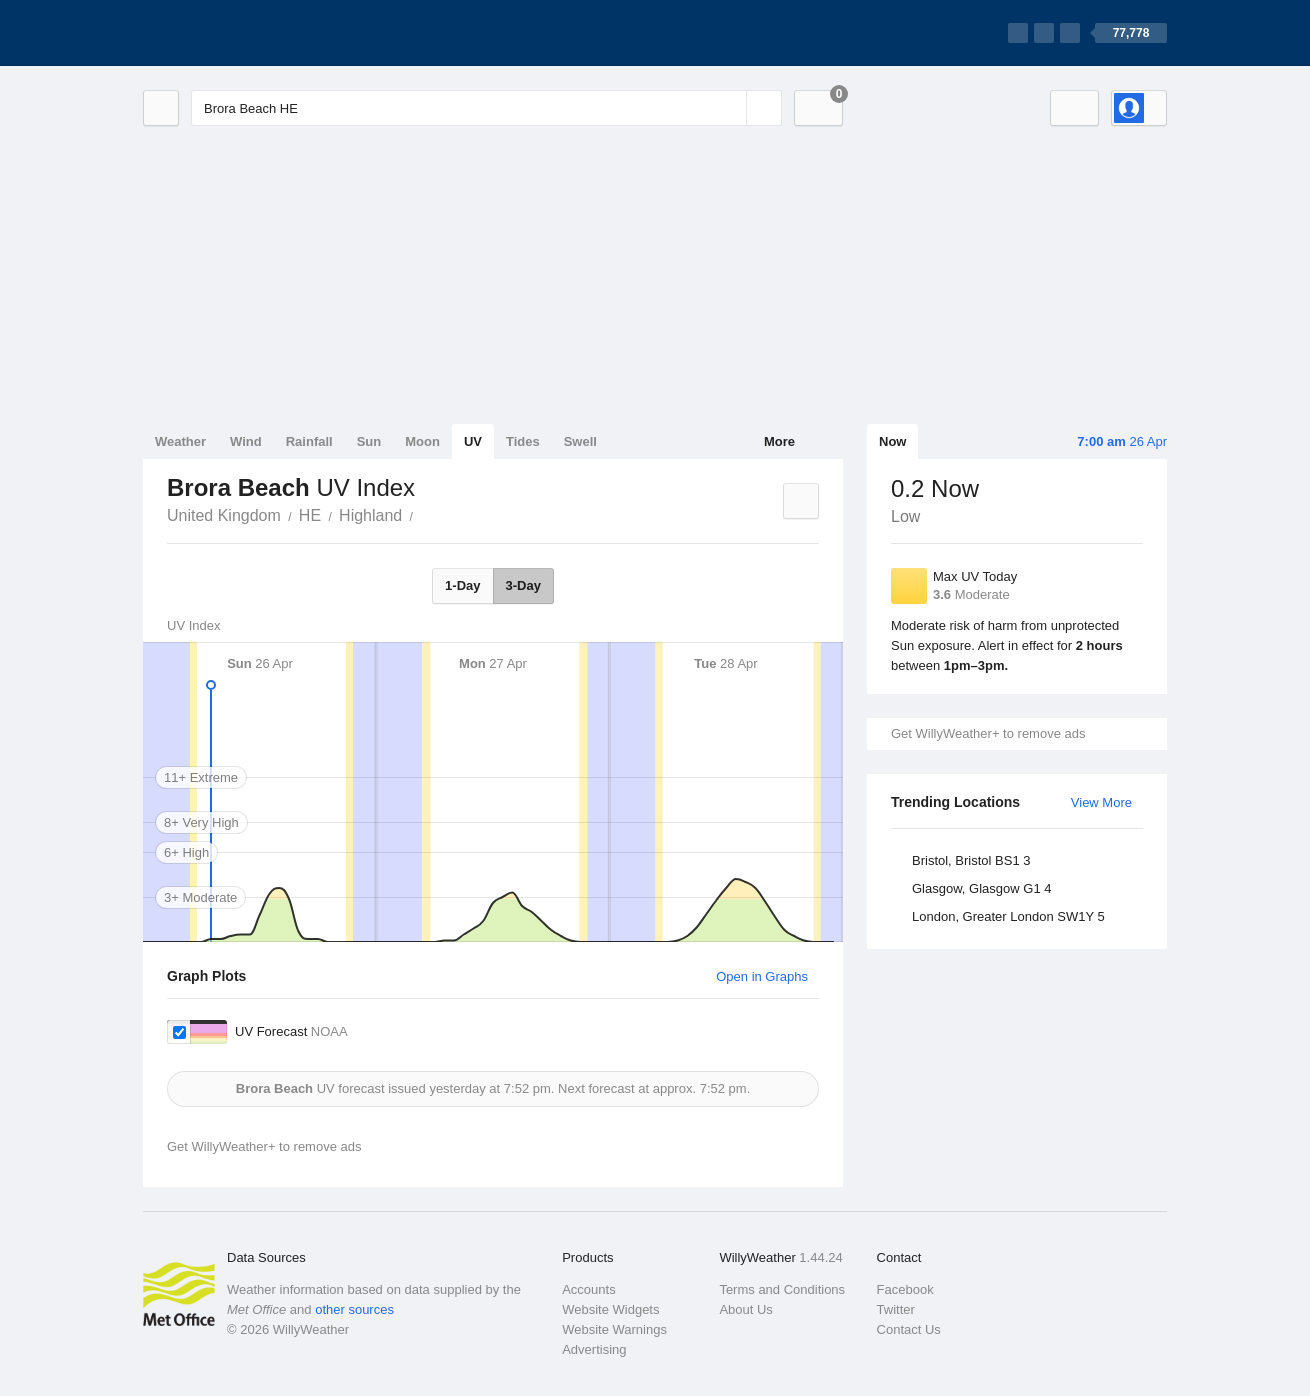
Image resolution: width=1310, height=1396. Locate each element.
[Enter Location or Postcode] (486, 108)
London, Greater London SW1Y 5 (1008, 916)
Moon (422, 441)
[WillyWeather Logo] (237, 33)
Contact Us (909, 1329)
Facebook (905, 1289)
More (779, 441)
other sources (354, 1309)
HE (310, 515)
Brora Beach (424, 514)
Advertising (594, 1349)
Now (892, 441)
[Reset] (729, 108)
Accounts (588, 1289)
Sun (369, 441)
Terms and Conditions (782, 1289)
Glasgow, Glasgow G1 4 (981, 888)
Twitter (896, 1309)
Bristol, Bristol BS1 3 (971, 860)
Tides (523, 441)
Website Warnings (614, 1329)
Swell (580, 441)
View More (1101, 802)
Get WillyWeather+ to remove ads (988, 733)
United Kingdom (224, 515)
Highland (370, 515)
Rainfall (309, 441)
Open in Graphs (762, 976)
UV (473, 441)
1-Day (462, 585)
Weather (180, 441)
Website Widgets (610, 1309)
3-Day (523, 585)
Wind (246, 441)
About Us (745, 1309)
